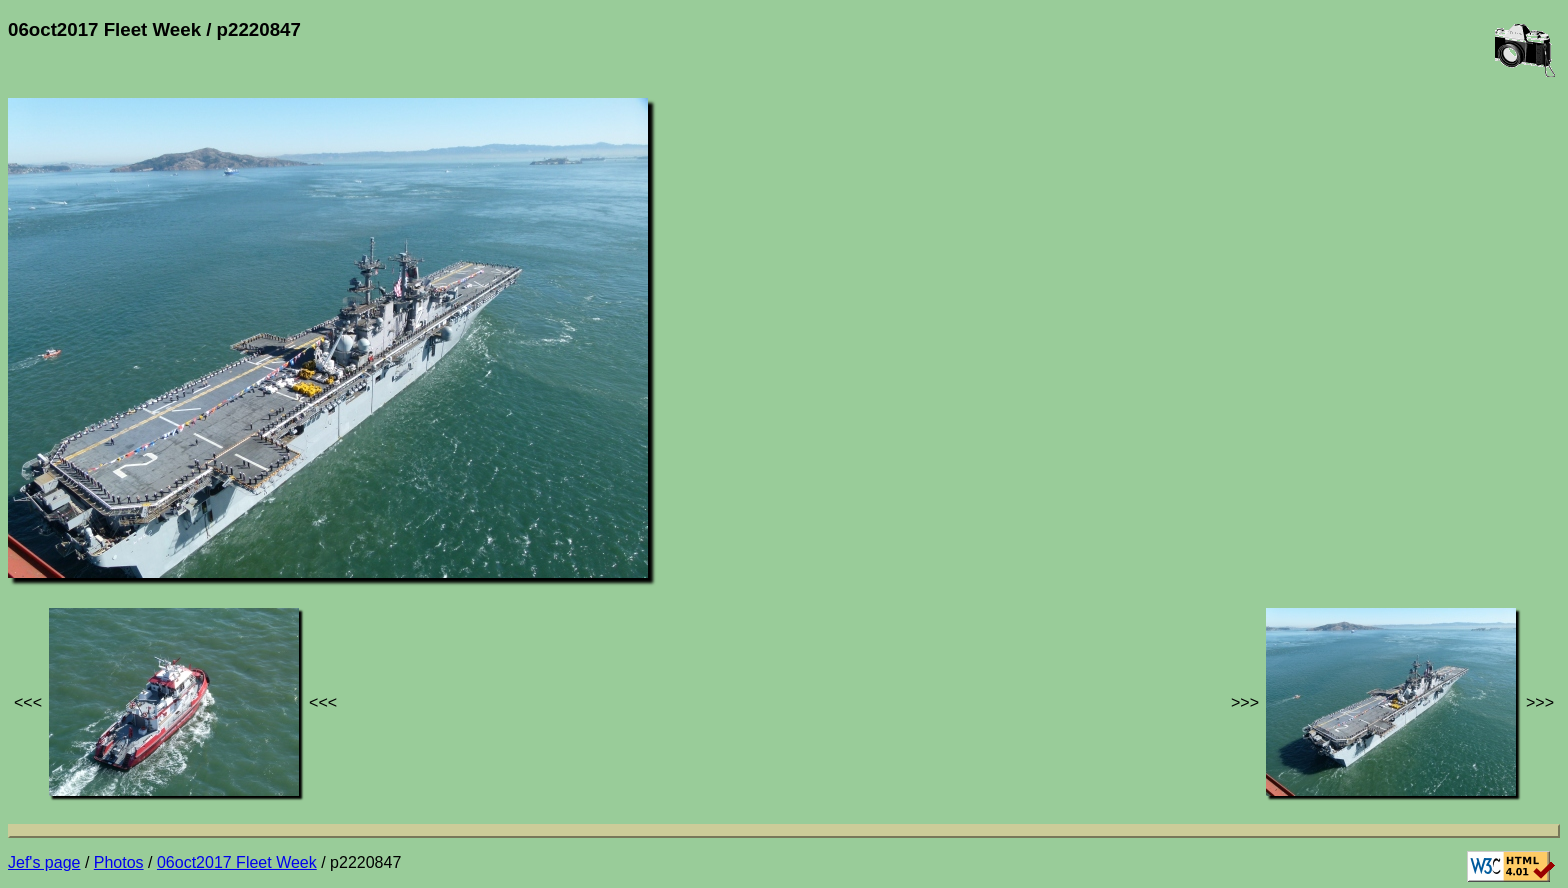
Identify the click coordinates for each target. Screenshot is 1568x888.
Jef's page (44, 862)
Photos (119, 862)
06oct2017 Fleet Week (237, 862)
